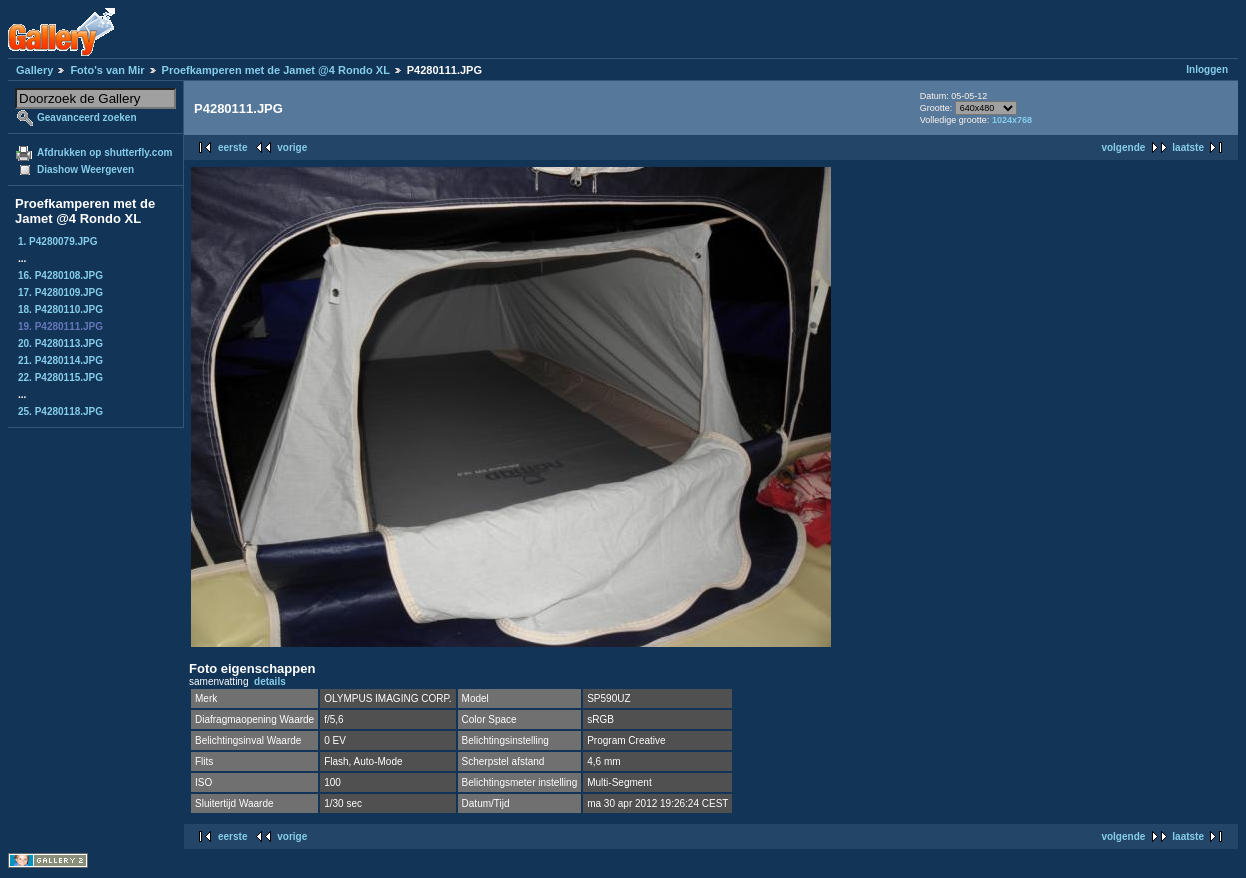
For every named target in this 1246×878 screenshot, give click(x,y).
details (270, 681)
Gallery (34, 70)
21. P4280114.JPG (60, 360)
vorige (292, 147)
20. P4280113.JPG (60, 343)
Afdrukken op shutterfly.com (104, 152)
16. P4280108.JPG (60, 275)
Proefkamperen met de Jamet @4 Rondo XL (276, 70)
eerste (232, 147)
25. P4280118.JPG (60, 411)
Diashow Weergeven (85, 169)
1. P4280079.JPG (58, 241)
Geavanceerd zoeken (87, 117)
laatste (1188, 147)
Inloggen (1207, 69)
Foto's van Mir (107, 70)
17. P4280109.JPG (60, 292)
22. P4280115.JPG (60, 377)
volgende (1123, 147)
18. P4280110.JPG (60, 309)
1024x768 (1012, 120)
